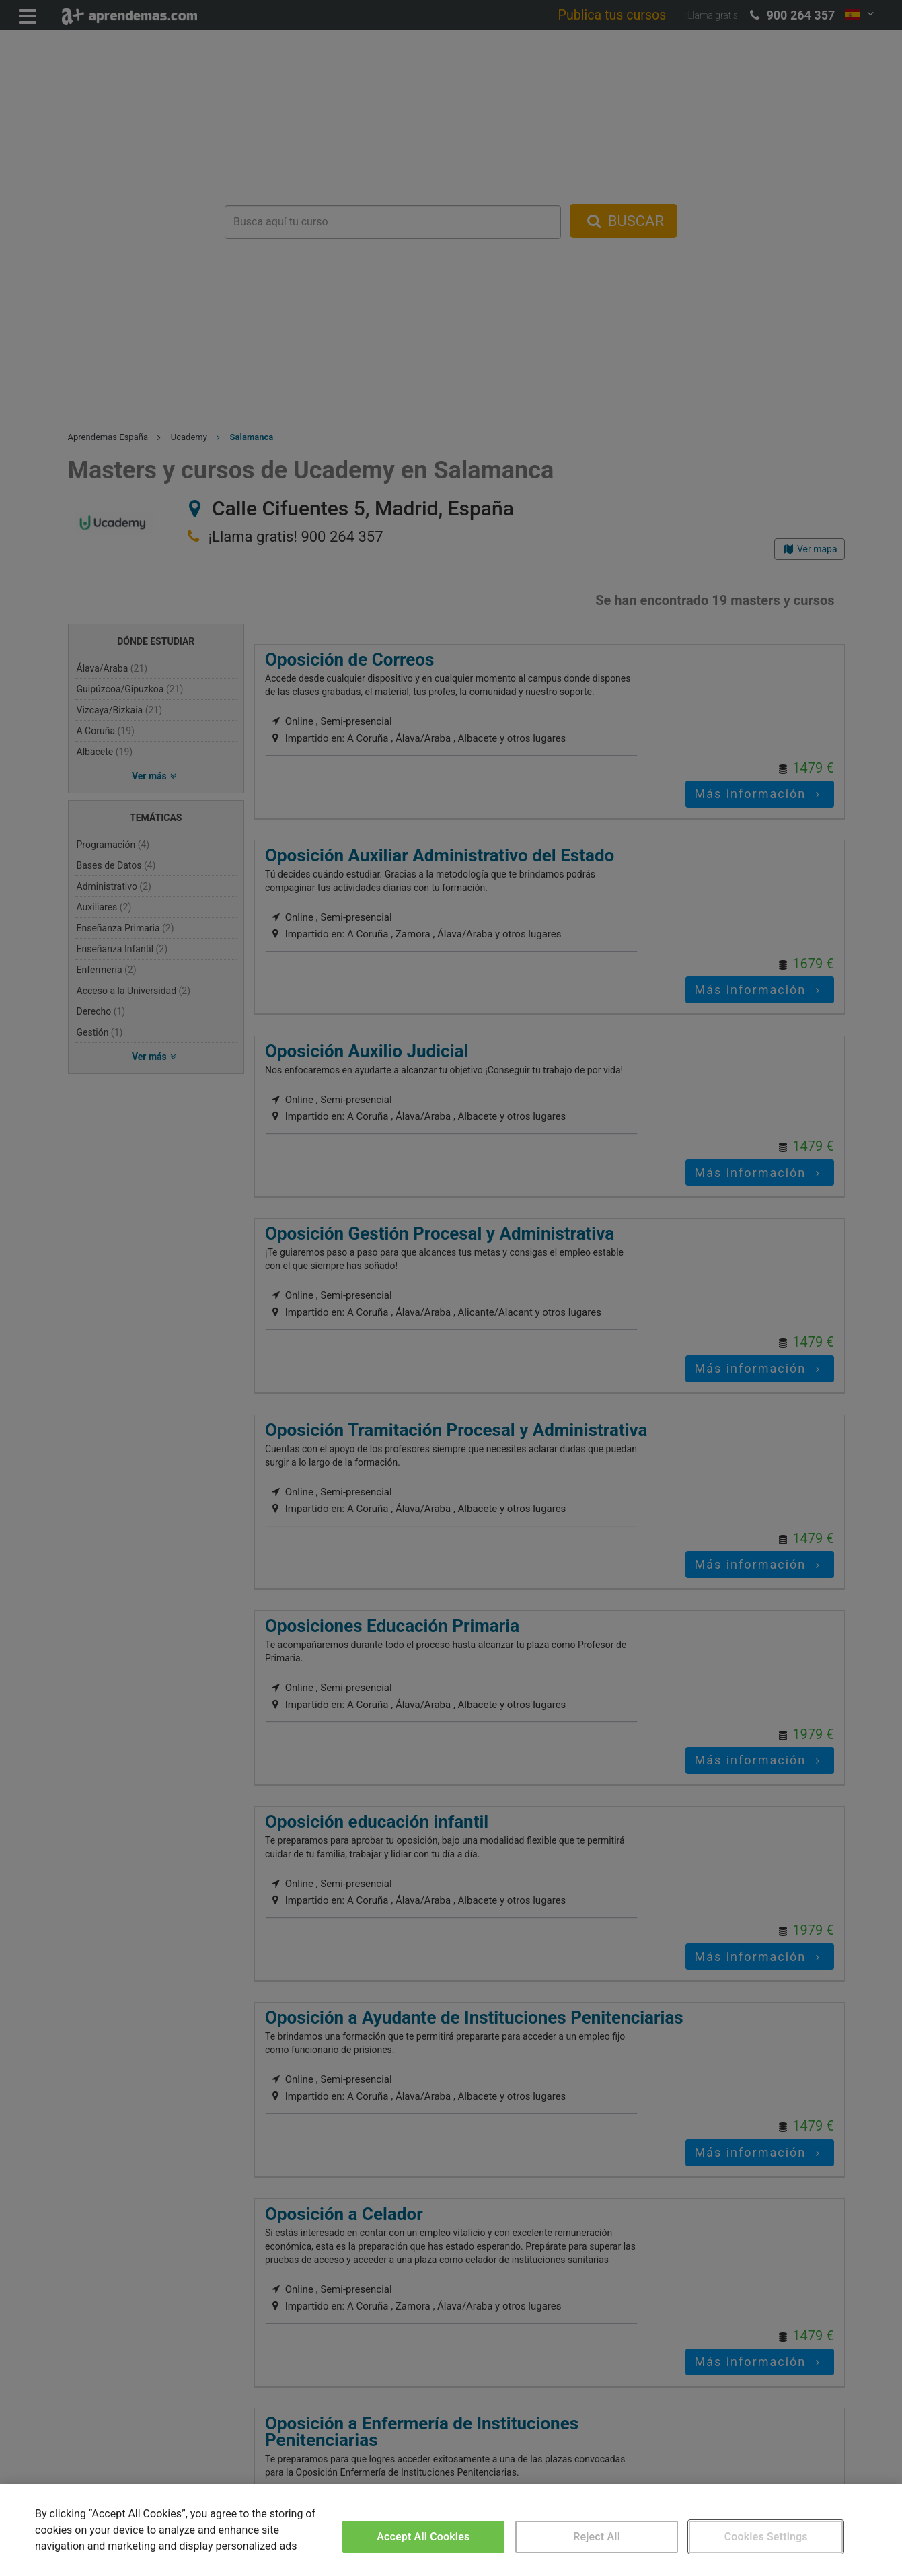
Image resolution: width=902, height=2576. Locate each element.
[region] (451, 2530)
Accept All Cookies (423, 2536)
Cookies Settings (766, 2536)
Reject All (596, 2536)
